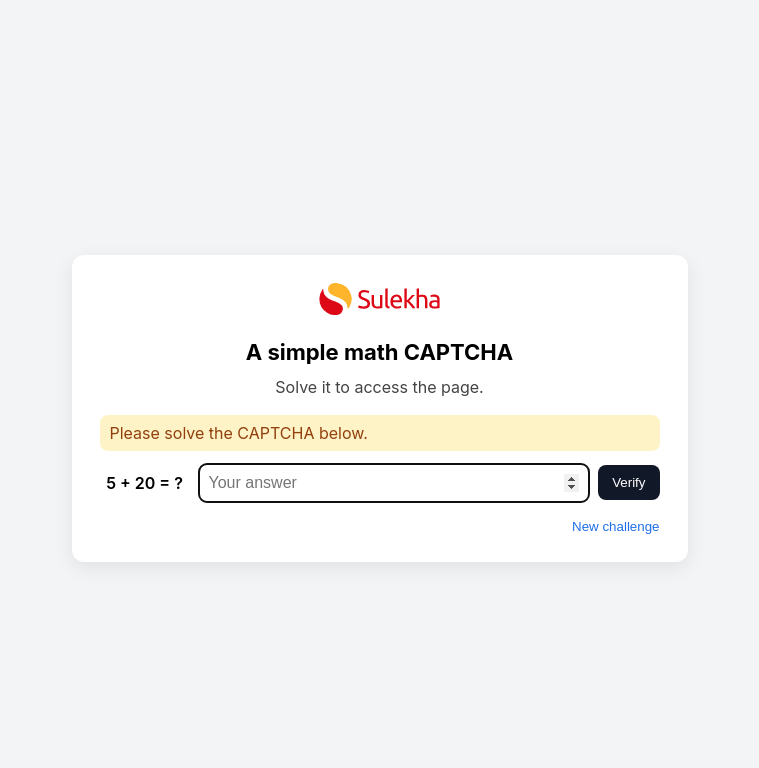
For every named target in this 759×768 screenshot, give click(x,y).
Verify (628, 482)
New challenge (615, 526)
